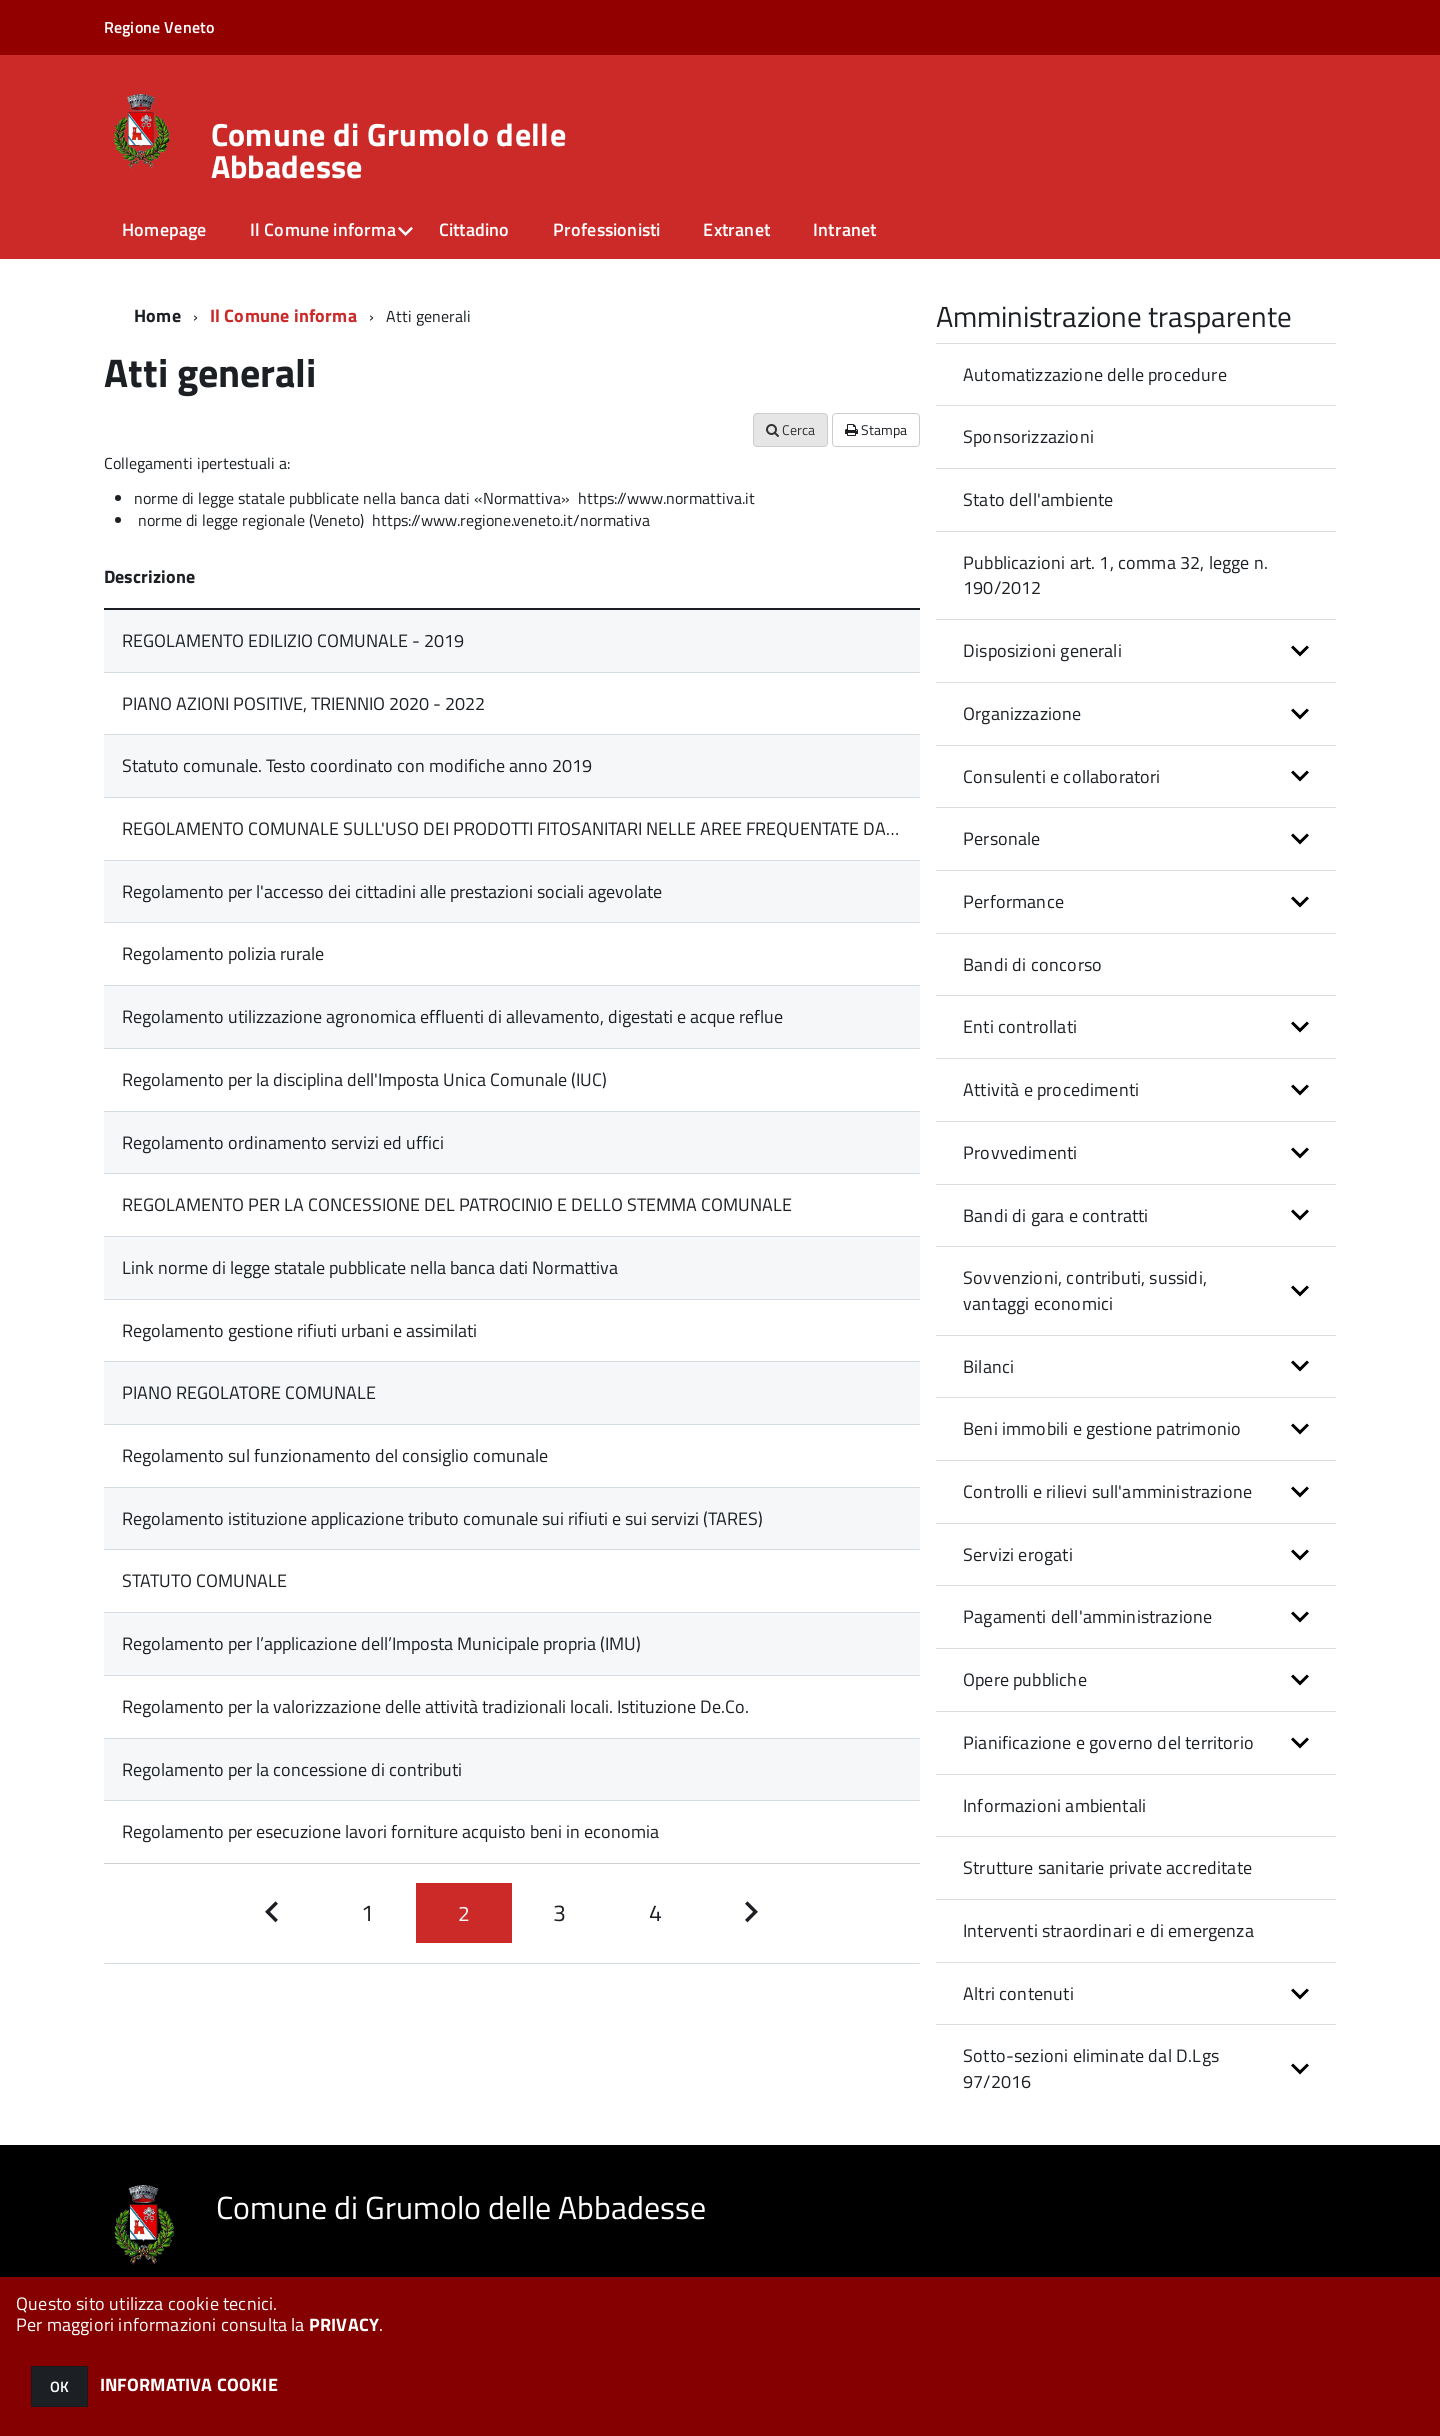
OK (59, 2386)
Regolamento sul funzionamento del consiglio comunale (335, 1455)
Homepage (164, 229)
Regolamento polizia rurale (223, 953)
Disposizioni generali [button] (1042, 650)
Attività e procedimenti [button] (1051, 1089)
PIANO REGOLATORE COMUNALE (249, 1392)
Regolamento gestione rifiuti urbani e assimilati (299, 1330)
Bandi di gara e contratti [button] (1056, 1215)
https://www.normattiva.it (666, 498)
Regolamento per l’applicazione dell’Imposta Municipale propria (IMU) (381, 1643)
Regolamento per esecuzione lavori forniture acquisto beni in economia (390, 1831)
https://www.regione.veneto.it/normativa (511, 520)
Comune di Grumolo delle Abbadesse (388, 150)
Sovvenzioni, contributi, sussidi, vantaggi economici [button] (1085, 1290)
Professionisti (607, 229)
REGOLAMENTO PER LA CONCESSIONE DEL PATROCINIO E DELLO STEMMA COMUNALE (457, 1204)
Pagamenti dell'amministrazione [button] (1087, 1616)
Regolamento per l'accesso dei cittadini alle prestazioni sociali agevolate (392, 891)
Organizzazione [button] (1022, 713)
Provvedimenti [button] (1020, 1152)
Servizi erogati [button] (1018, 1554)
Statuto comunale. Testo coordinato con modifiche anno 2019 (357, 765)
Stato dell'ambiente (1038, 499)
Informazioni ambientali (1054, 1805)
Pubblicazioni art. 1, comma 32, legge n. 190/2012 (1115, 575)
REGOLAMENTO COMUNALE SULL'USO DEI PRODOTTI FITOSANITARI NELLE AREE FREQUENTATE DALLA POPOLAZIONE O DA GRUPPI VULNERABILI (684, 828)
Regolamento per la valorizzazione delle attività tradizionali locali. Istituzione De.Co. (435, 1706)
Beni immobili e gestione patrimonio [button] (1102, 1428)
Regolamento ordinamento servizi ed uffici (283, 1142)
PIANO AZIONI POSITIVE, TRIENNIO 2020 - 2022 (303, 703)
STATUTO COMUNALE (204, 1580)
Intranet (844, 229)
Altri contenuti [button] (1018, 1993)
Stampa (876, 429)
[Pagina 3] (560, 1913)
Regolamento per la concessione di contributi (292, 1769)
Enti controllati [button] (1020, 1026)
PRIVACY (344, 2324)
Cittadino (474, 229)
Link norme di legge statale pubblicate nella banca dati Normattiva (370, 1267)
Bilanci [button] (988, 1366)
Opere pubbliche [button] (1025, 1679)
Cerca (790, 429)
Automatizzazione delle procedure (1095, 374)
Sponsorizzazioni (1028, 436)
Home (157, 315)
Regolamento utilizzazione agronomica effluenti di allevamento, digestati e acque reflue (452, 1016)
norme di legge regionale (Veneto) (253, 520)
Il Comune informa (323, 229)
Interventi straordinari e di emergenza (1108, 1930)
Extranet (736, 229)
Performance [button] (1013, 901)
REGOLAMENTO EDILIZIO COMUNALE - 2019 (293, 640)
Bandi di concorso (1032, 964)
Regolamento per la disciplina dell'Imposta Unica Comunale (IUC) (364, 1079)
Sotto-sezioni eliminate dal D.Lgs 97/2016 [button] (1091, 2068)
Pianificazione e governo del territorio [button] (1108, 1742)
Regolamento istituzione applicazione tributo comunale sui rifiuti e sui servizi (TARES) (442, 1518)
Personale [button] (1002, 838)
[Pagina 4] (656, 1913)
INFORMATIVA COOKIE (189, 2384)
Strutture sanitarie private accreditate (1107, 1867)
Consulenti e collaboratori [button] (1062, 776)
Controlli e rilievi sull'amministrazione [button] (1107, 1491)
